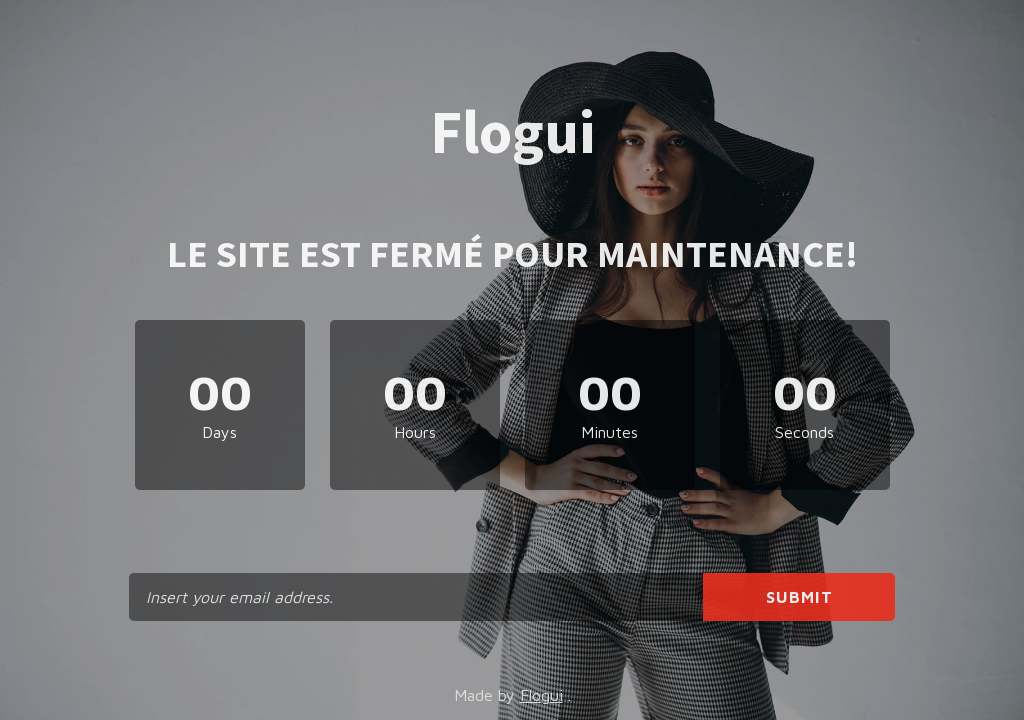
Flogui (541, 695)
